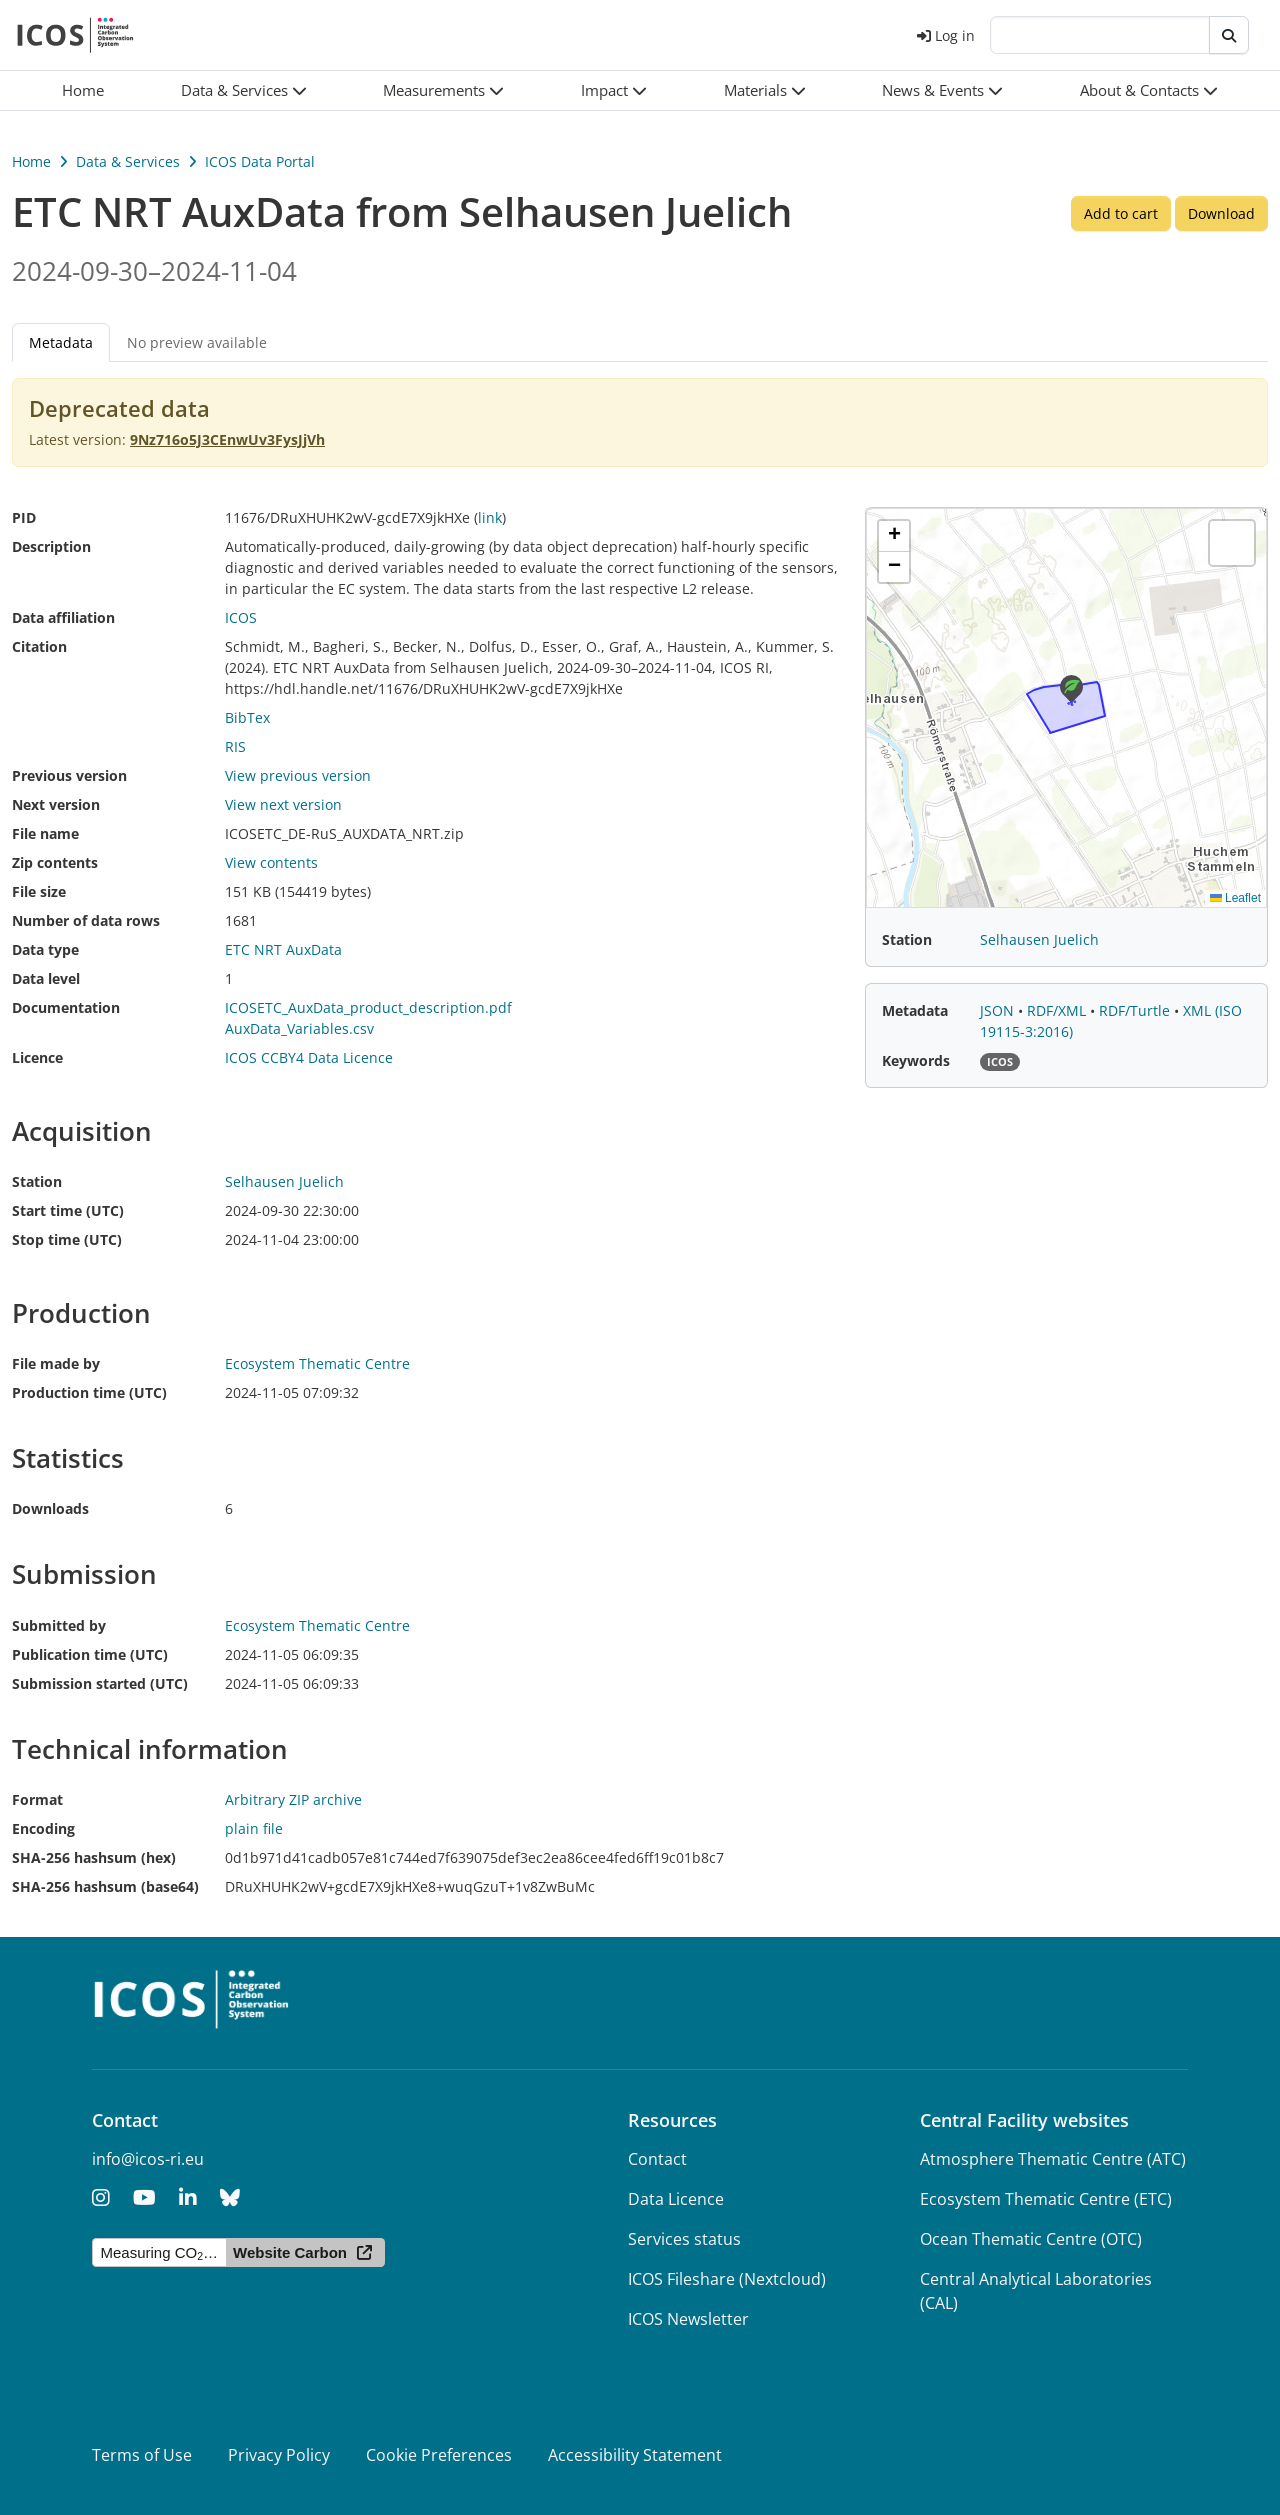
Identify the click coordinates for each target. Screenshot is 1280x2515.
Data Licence (676, 2199)
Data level (46, 978)
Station (37, 1181)
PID (24, 517)
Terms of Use (142, 2455)
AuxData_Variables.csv (299, 1028)
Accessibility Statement (635, 2455)
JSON (999, 1010)
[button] (244, 90)
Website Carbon (290, 2252)
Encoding (43, 1828)
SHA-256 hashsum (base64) (105, 1886)
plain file (254, 1828)
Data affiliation (63, 617)
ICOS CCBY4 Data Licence (309, 1057)
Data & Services (128, 161)
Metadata (61, 342)
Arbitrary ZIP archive (293, 1799)
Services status (684, 2239)
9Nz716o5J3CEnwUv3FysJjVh (227, 439)
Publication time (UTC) (90, 1654)
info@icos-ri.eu (148, 2159)
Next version (56, 804)
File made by (56, 1363)
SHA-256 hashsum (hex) (94, 1857)
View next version (283, 804)
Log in (946, 35)
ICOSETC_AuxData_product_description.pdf (368, 1007)
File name (45, 833)
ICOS (241, 617)
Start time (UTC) (68, 1210)
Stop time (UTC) (67, 1239)
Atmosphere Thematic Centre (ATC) (1053, 2159)
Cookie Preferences (439, 2455)
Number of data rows (86, 920)
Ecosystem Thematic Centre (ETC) (1046, 2199)
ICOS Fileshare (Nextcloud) (727, 2279)
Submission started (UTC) (100, 1683)
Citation (39, 646)
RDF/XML (1058, 1010)
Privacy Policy (279, 2455)
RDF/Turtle (1136, 1010)
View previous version (298, 775)
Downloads (50, 1508)
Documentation (66, 1007)
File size (39, 891)
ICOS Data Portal (260, 161)
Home (31, 161)
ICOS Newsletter (688, 2319)
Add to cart (1121, 213)
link (490, 517)
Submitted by (59, 1625)
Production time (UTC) (89, 1392)
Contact (657, 2159)
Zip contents (55, 862)
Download (1221, 213)
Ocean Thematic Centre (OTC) (1031, 2239)
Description (51, 546)
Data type (45, 949)
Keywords (916, 1060)
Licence (37, 1057)
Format (37, 1799)
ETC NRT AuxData (283, 949)
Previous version (69, 775)
